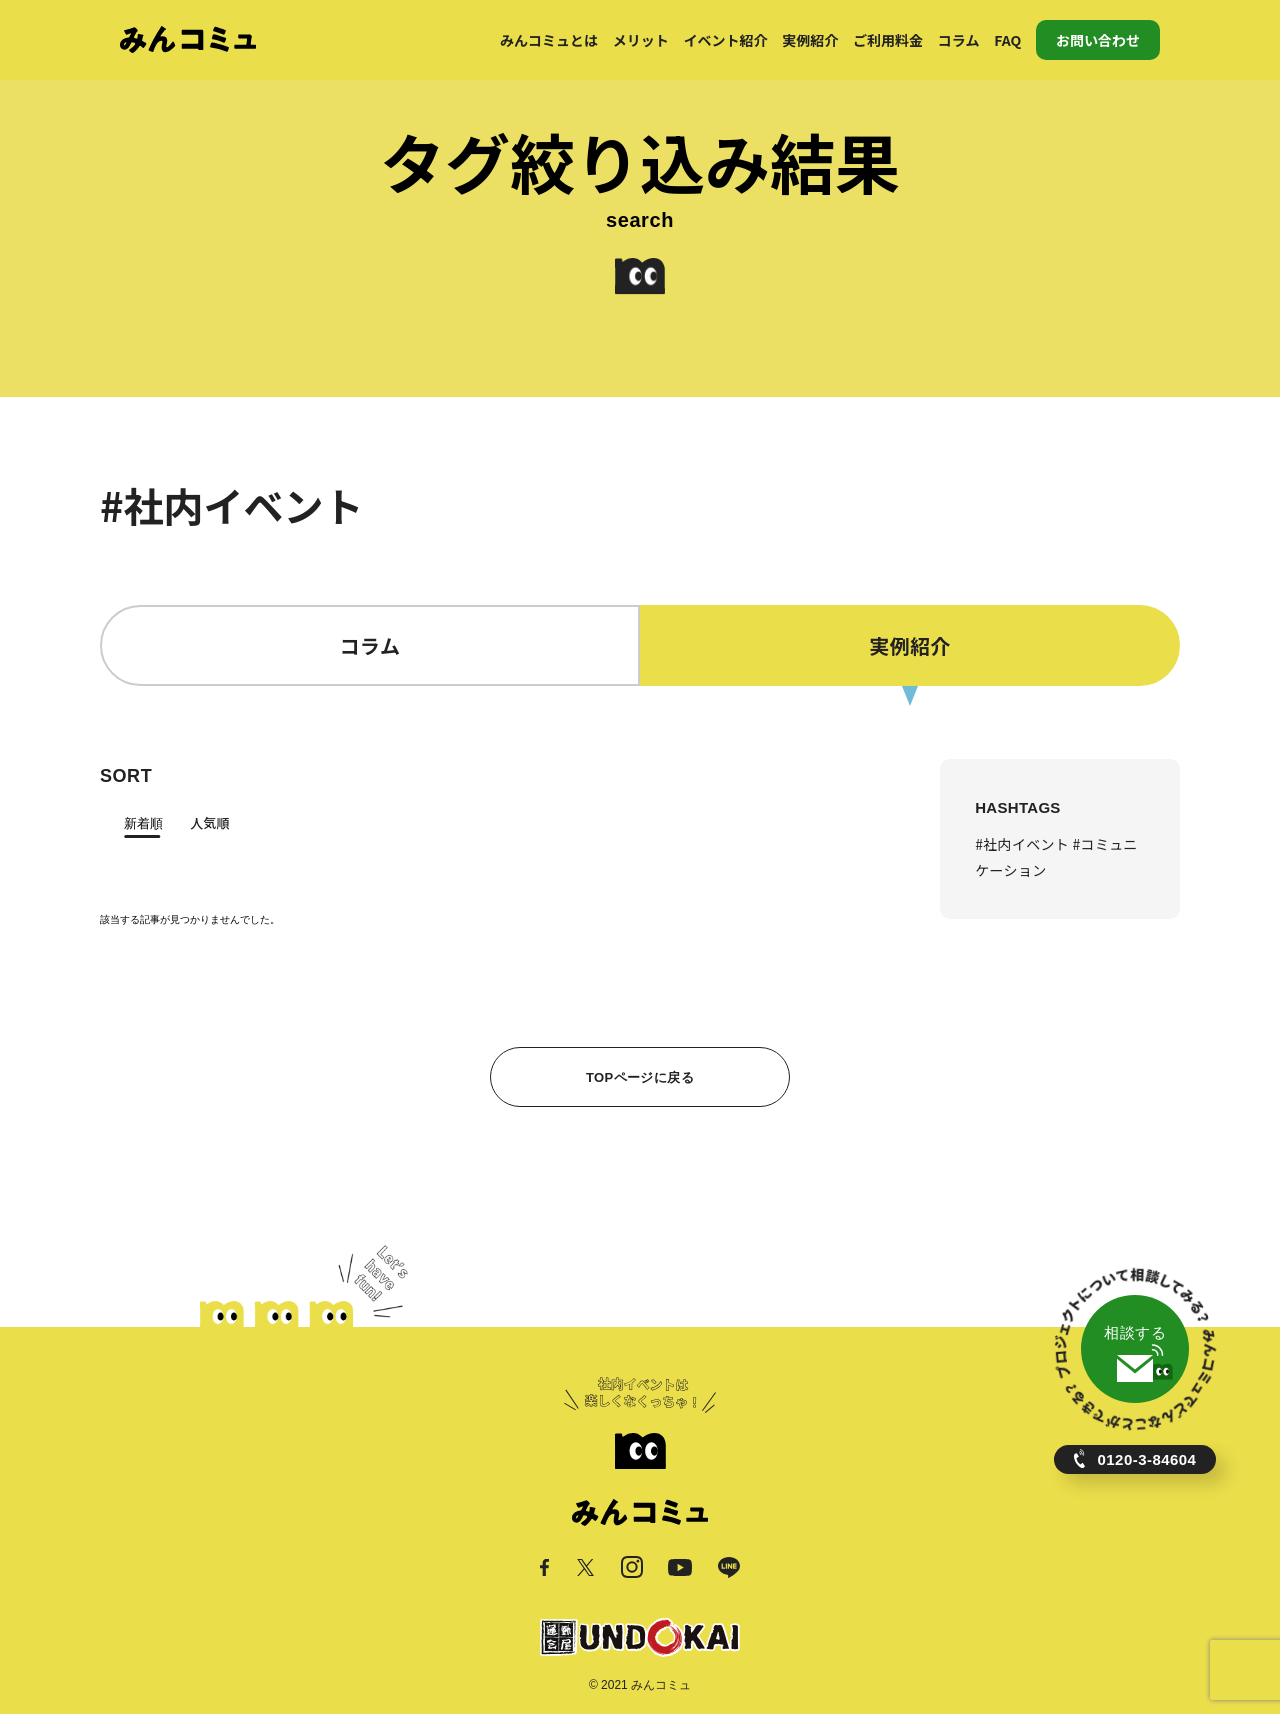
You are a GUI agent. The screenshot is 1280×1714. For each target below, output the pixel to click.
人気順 (209, 822)
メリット (641, 40)
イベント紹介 (726, 40)
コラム (959, 40)
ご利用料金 (888, 40)
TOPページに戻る (640, 1077)
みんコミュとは (549, 40)
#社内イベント (1023, 844)
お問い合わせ (1098, 40)
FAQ (1007, 40)
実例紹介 (810, 40)
